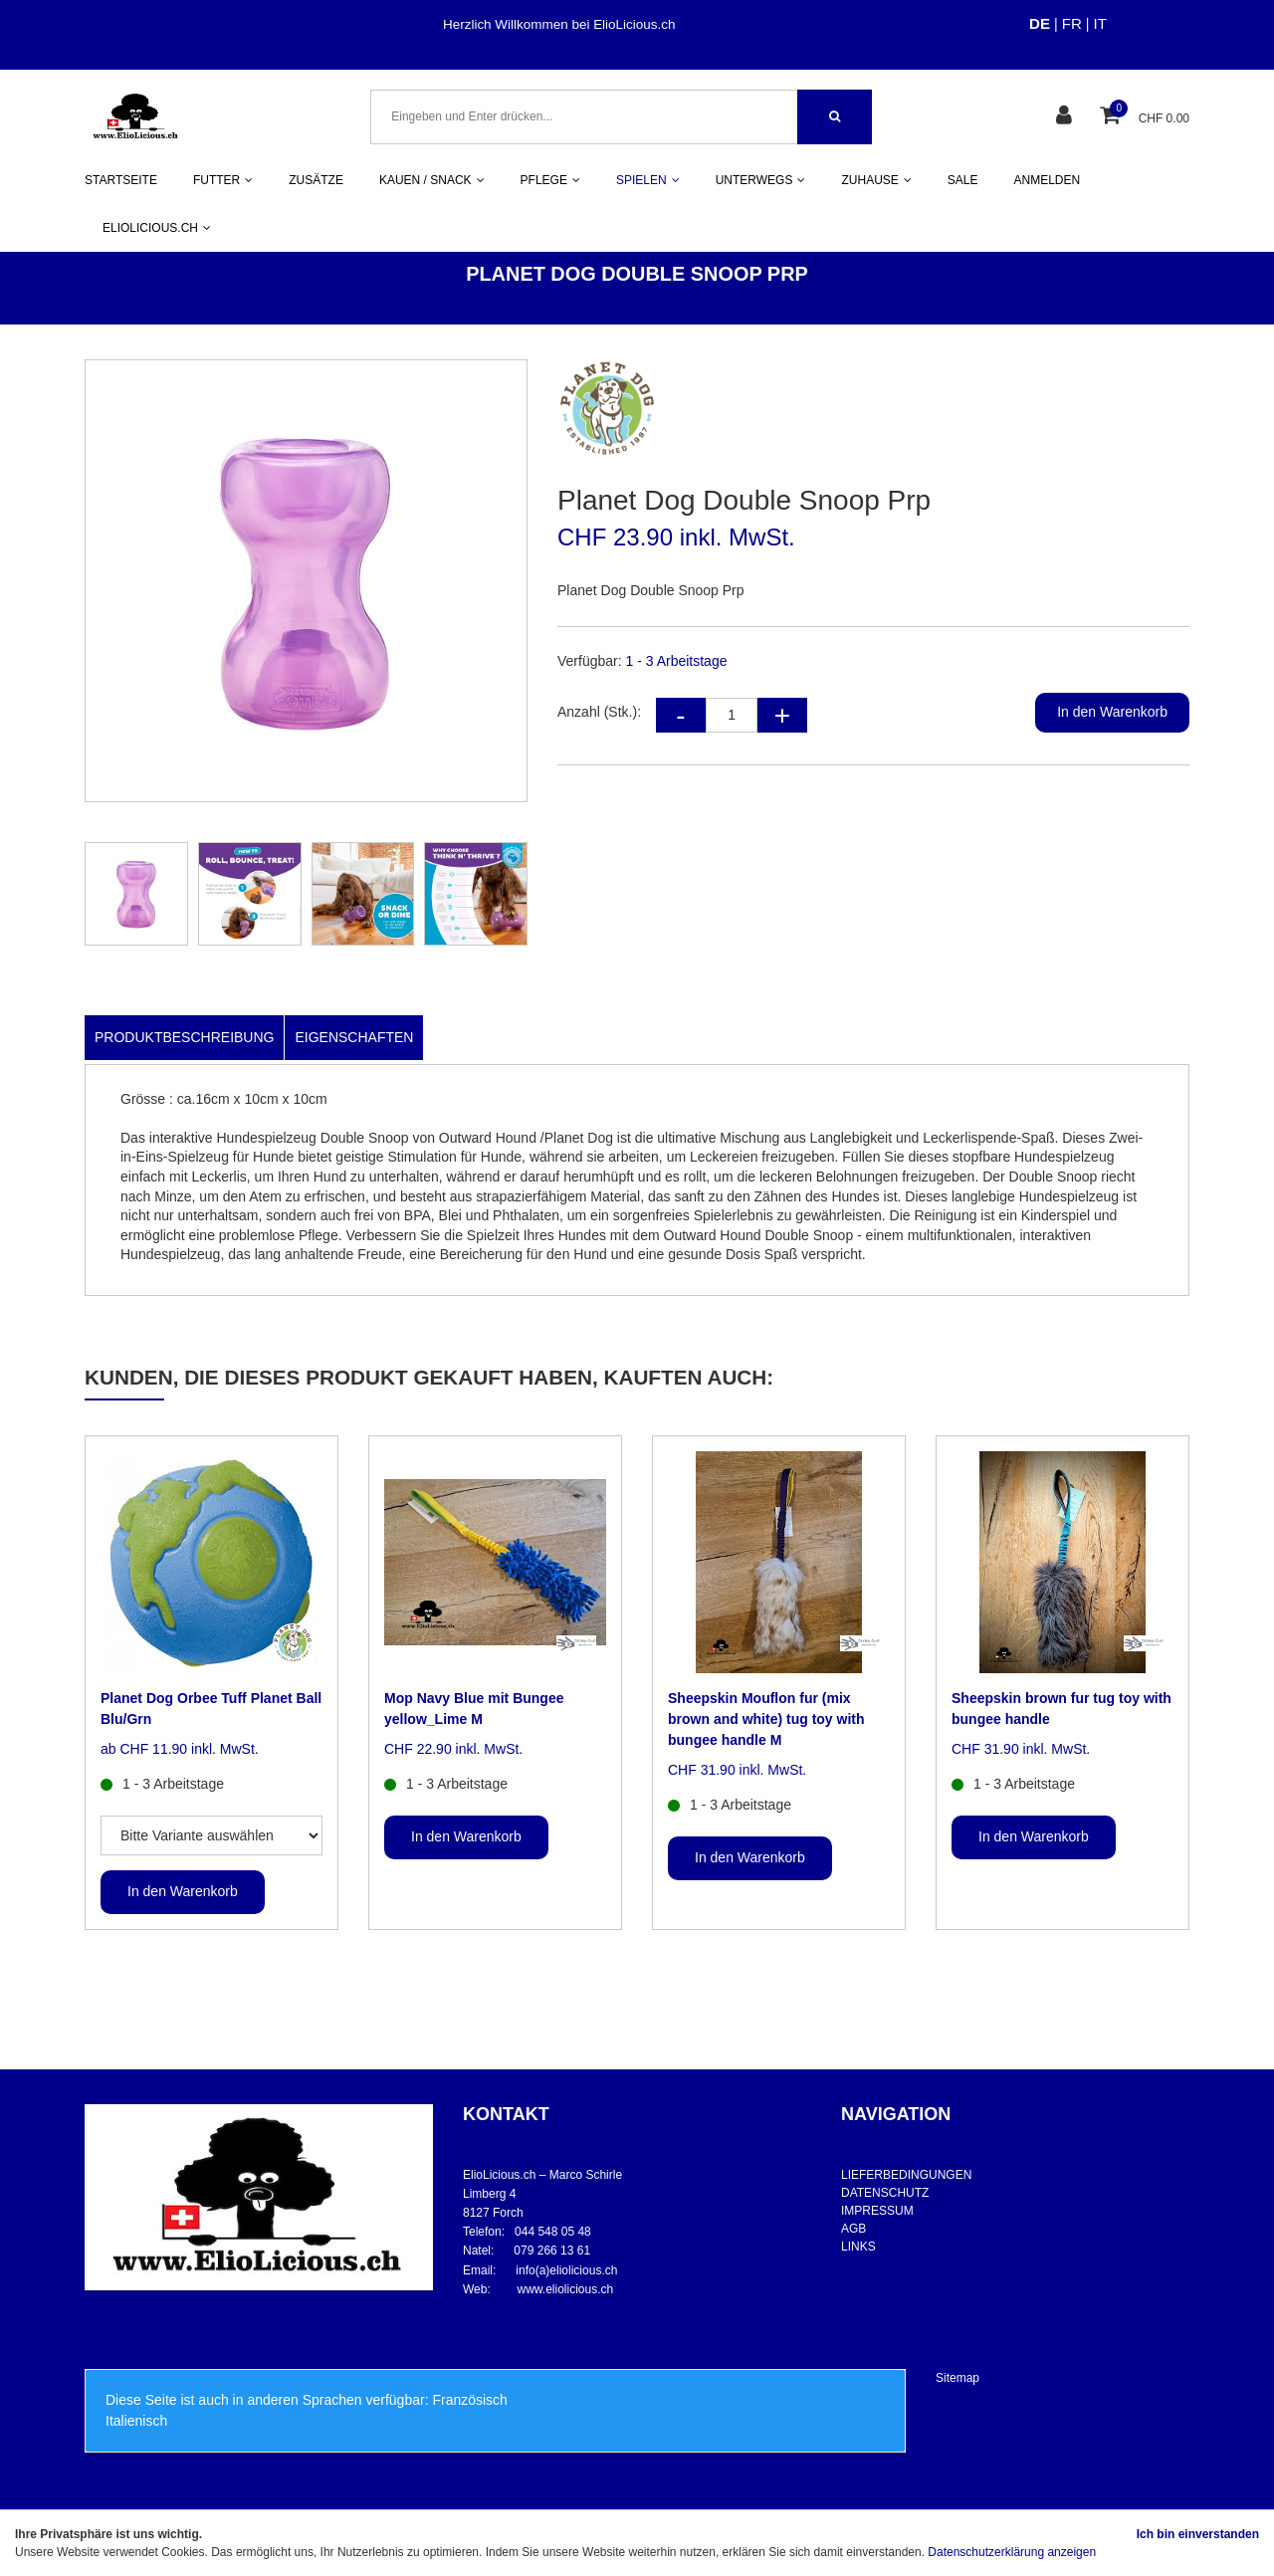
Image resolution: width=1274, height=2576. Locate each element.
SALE (963, 180)
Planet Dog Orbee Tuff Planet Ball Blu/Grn (211, 1708)
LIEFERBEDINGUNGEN (906, 2175)
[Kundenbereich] (1066, 117)
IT (1100, 23)
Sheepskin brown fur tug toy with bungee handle (1061, 1708)
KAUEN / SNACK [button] (432, 180)
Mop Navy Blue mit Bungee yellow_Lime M (473, 1708)
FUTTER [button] (223, 180)
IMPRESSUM (877, 2211)
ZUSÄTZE (316, 180)
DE (1039, 23)
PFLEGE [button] (550, 180)
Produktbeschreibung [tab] (184, 1037)
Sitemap (957, 2378)
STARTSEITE (121, 180)
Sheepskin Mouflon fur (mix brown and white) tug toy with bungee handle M (766, 1719)
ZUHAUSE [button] (876, 180)
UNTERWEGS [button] (761, 180)
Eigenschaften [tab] (354, 1037)
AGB (853, 2229)
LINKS (858, 2247)
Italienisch (136, 2421)
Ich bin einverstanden (1198, 2534)
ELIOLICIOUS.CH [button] (157, 228)
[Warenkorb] (1112, 117)
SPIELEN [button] (648, 180)
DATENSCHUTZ (885, 2193)
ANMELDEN (1047, 180)
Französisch (469, 2400)
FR (1072, 23)
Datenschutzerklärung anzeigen (1012, 2552)
